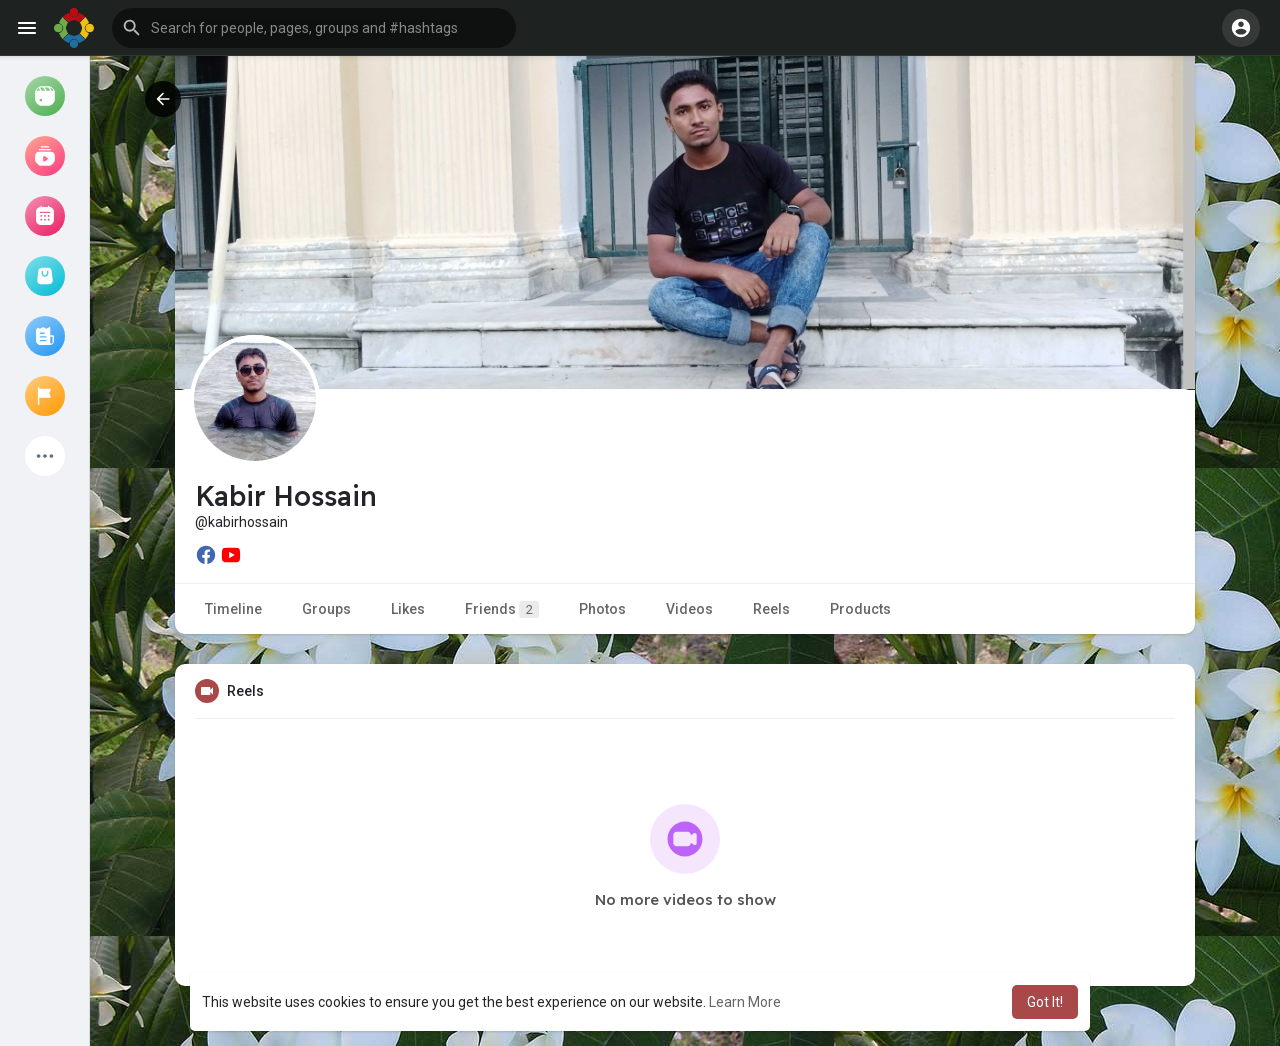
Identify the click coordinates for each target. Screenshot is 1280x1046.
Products (860, 609)
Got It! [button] (1045, 1002)
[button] (314, 28)
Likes (408, 609)
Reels (771, 609)
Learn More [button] (745, 1002)
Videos (689, 609)
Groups (326, 609)
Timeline (233, 609)
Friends (502, 609)
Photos (602, 609)
